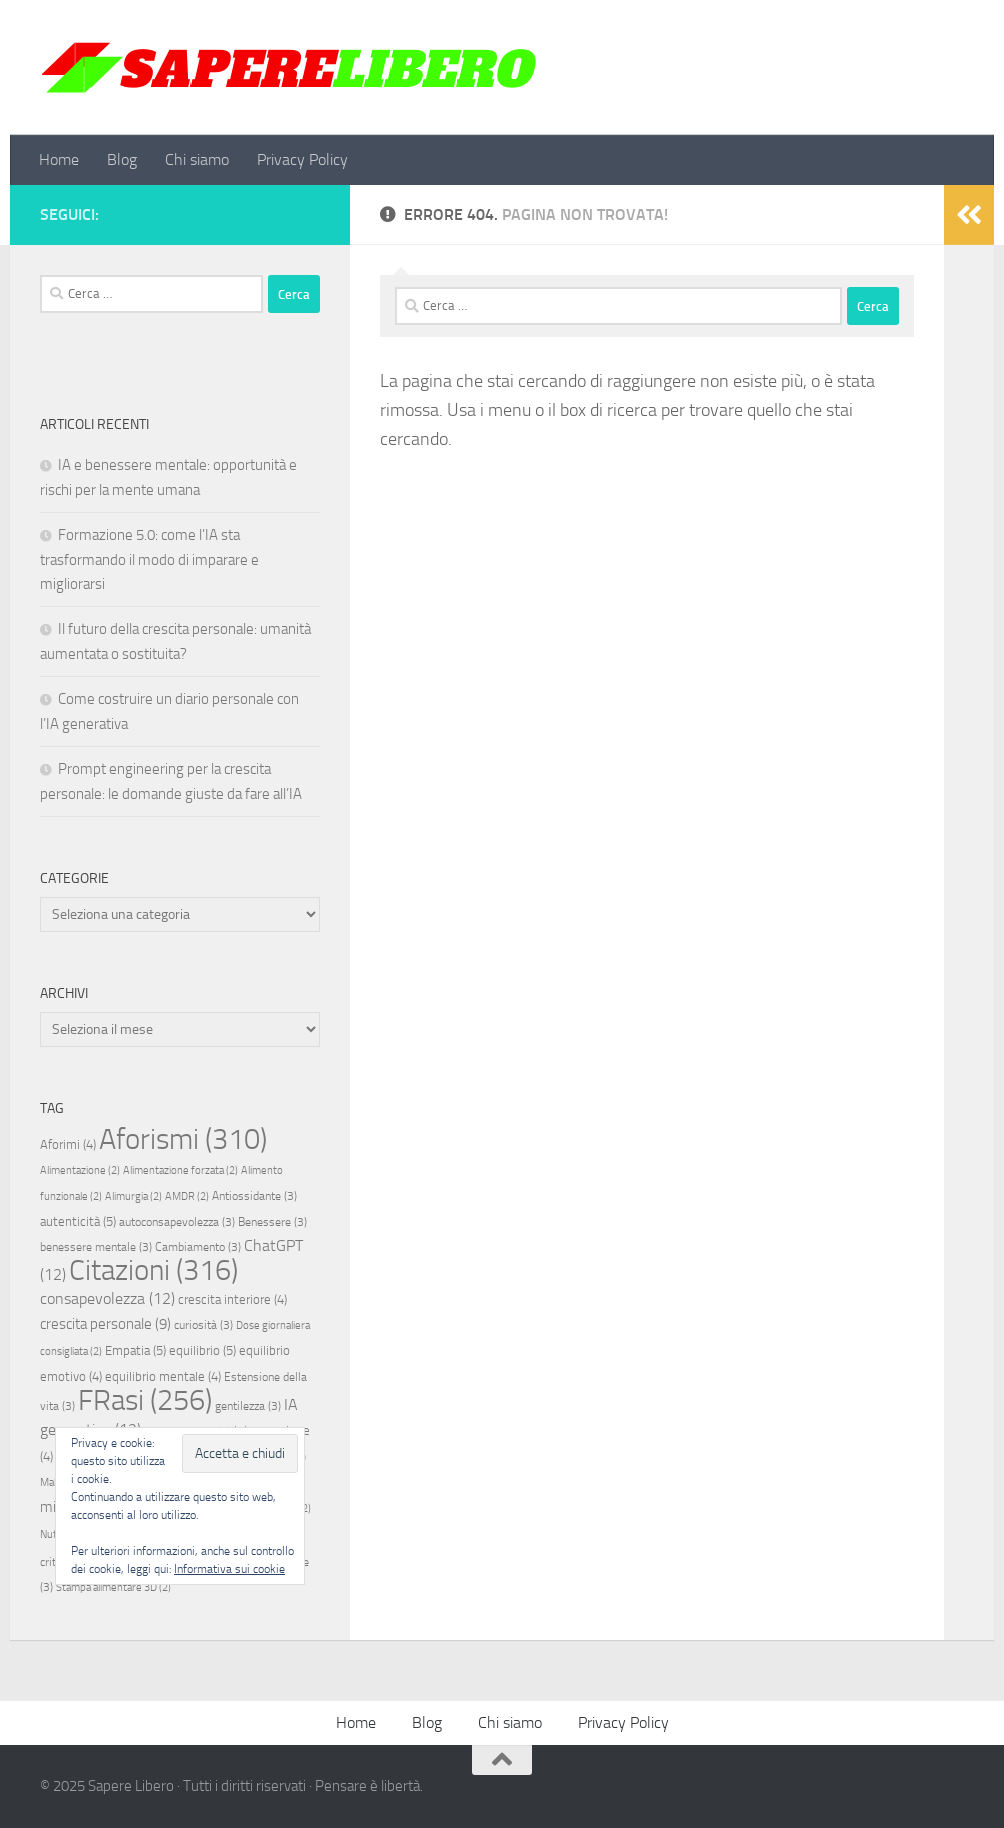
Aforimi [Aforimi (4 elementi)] (68, 1144)
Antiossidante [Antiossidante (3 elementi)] (254, 1196)
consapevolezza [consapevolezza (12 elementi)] (107, 1298)
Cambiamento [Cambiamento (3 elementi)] (198, 1247)
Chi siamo (197, 159)
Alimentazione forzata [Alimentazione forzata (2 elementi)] (180, 1170)
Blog (122, 159)
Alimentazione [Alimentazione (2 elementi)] (80, 1170)
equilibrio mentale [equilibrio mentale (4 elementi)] (163, 1376)
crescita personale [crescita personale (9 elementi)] (105, 1324)
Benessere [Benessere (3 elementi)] (272, 1222)
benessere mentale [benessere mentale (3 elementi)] (96, 1247)
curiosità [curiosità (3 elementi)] (203, 1325)
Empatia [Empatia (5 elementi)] (135, 1350)
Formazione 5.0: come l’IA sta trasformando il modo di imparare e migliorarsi (149, 559)
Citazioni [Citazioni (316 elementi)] (153, 1270)
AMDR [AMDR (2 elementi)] (187, 1196)
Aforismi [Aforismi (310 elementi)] (183, 1139)
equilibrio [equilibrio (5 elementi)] (202, 1350)
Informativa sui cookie (229, 1569)
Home (59, 159)
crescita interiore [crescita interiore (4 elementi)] (232, 1299)
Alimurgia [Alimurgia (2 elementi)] (133, 1196)
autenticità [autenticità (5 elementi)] (78, 1221)
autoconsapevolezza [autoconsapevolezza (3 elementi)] (177, 1222)
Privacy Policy (302, 159)
